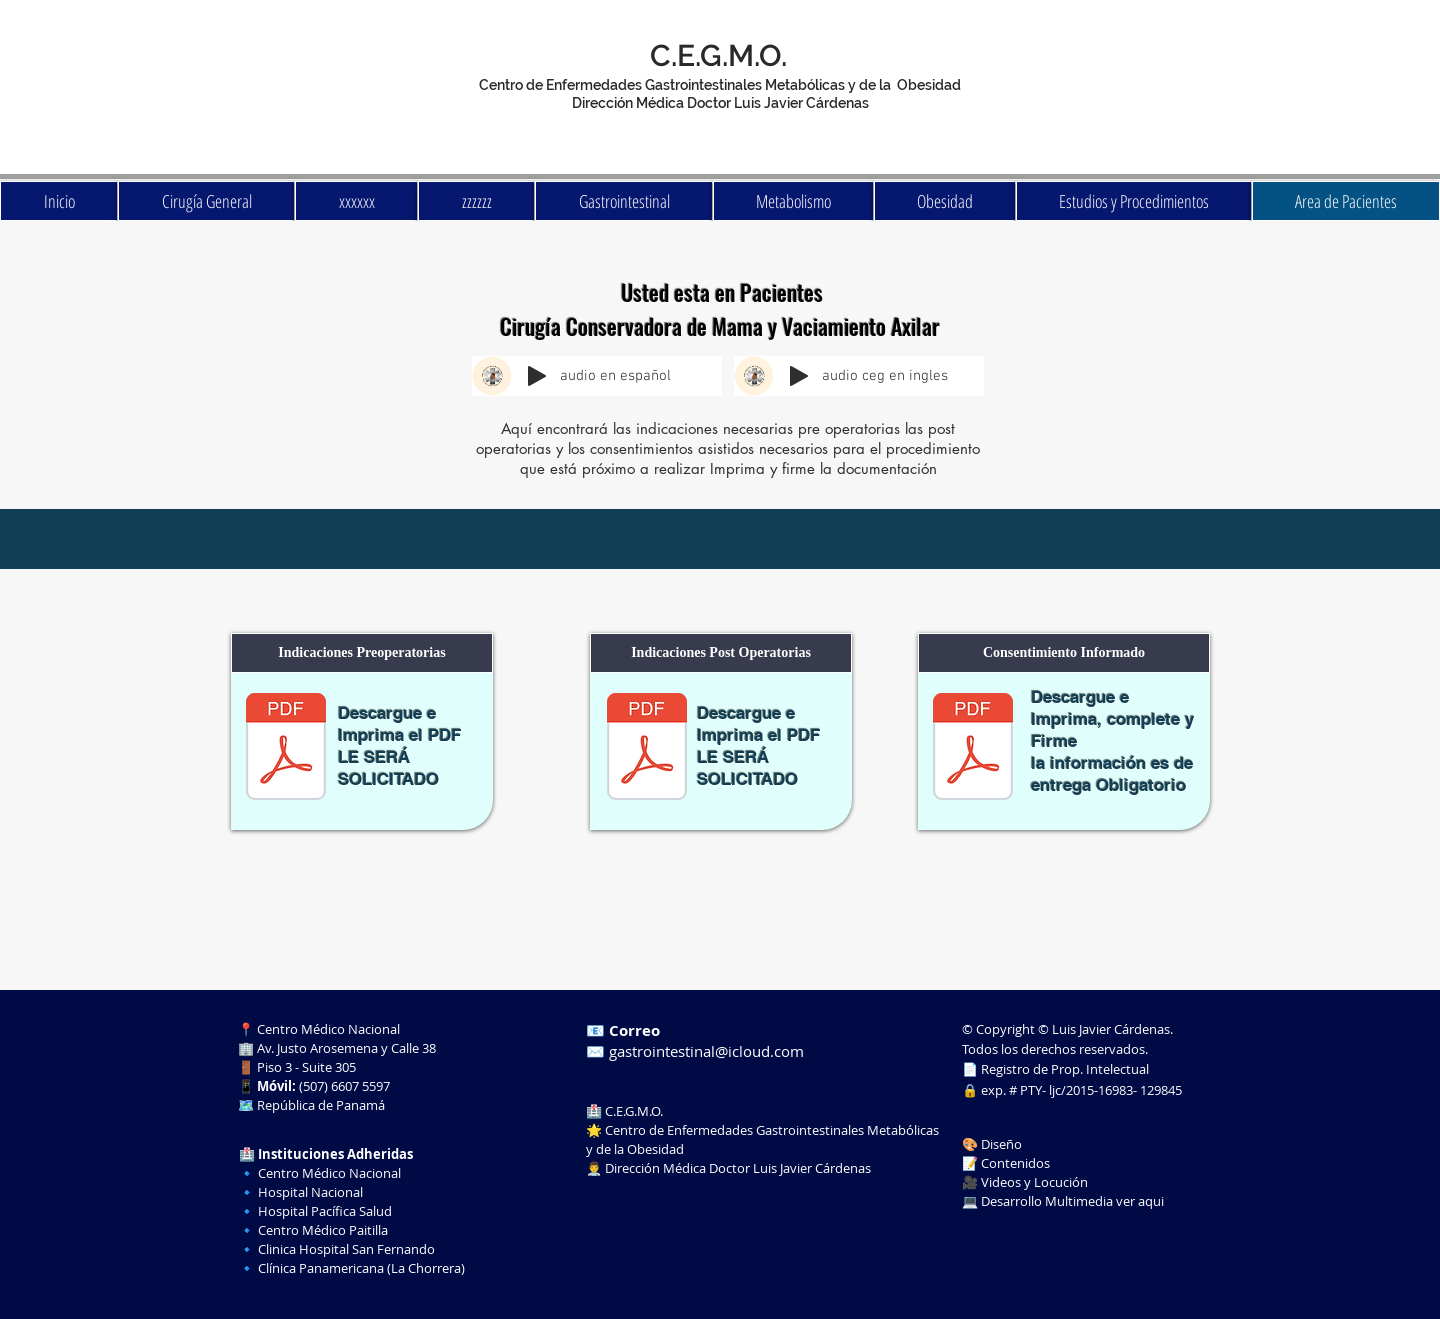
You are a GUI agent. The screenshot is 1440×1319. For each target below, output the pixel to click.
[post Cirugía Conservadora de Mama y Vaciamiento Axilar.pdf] (647, 749)
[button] (362, 653)
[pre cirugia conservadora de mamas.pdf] (286, 749)
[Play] (537, 376)
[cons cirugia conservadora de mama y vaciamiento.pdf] (973, 749)
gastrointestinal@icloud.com (706, 1051)
